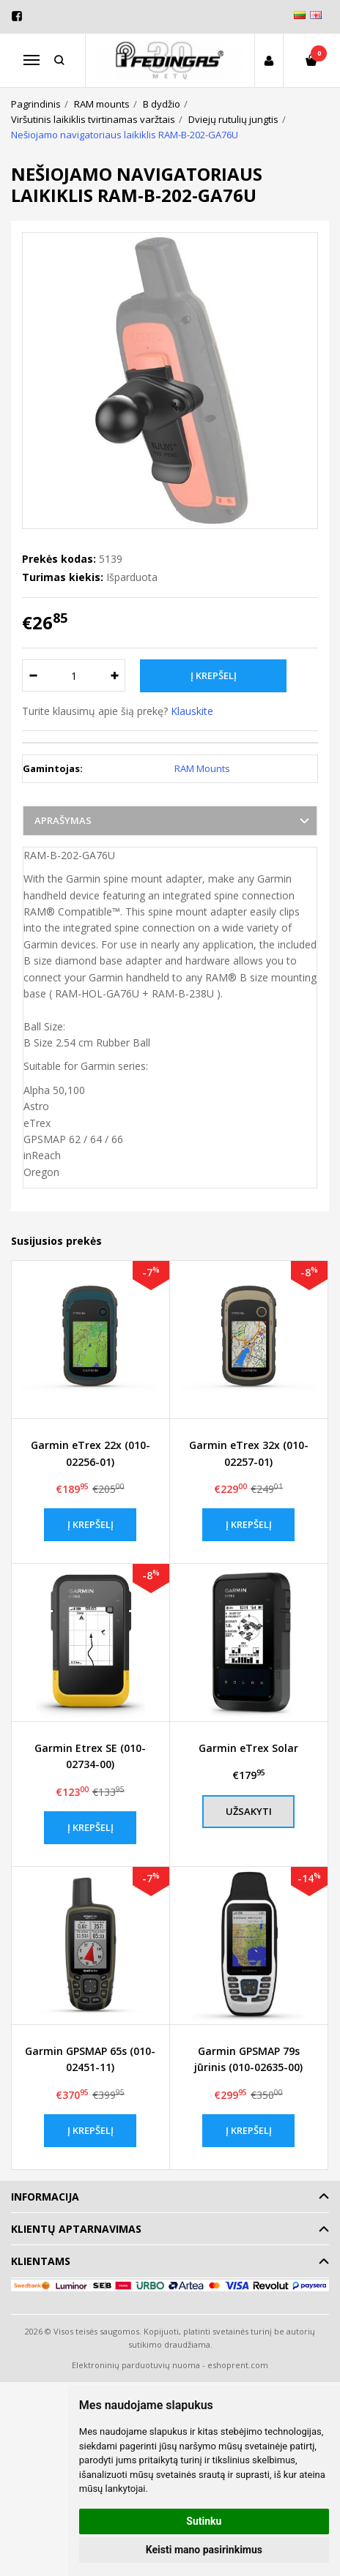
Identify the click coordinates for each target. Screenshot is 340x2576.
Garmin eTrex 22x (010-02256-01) (90, 1453)
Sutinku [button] (203, 2521)
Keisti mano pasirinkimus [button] (204, 2550)
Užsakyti (249, 1811)
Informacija (45, 2197)
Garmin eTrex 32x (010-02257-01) (248, 1453)
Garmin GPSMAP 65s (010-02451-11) (90, 2059)
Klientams (40, 2261)
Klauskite (192, 711)
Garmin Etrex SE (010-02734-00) (90, 1756)
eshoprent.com (237, 2364)
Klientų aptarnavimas (76, 2229)
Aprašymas (63, 820)
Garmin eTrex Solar (248, 1748)
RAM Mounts (202, 768)
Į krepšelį (90, 1524)
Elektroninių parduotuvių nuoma (136, 2364)
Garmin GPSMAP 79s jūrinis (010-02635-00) (248, 2059)
